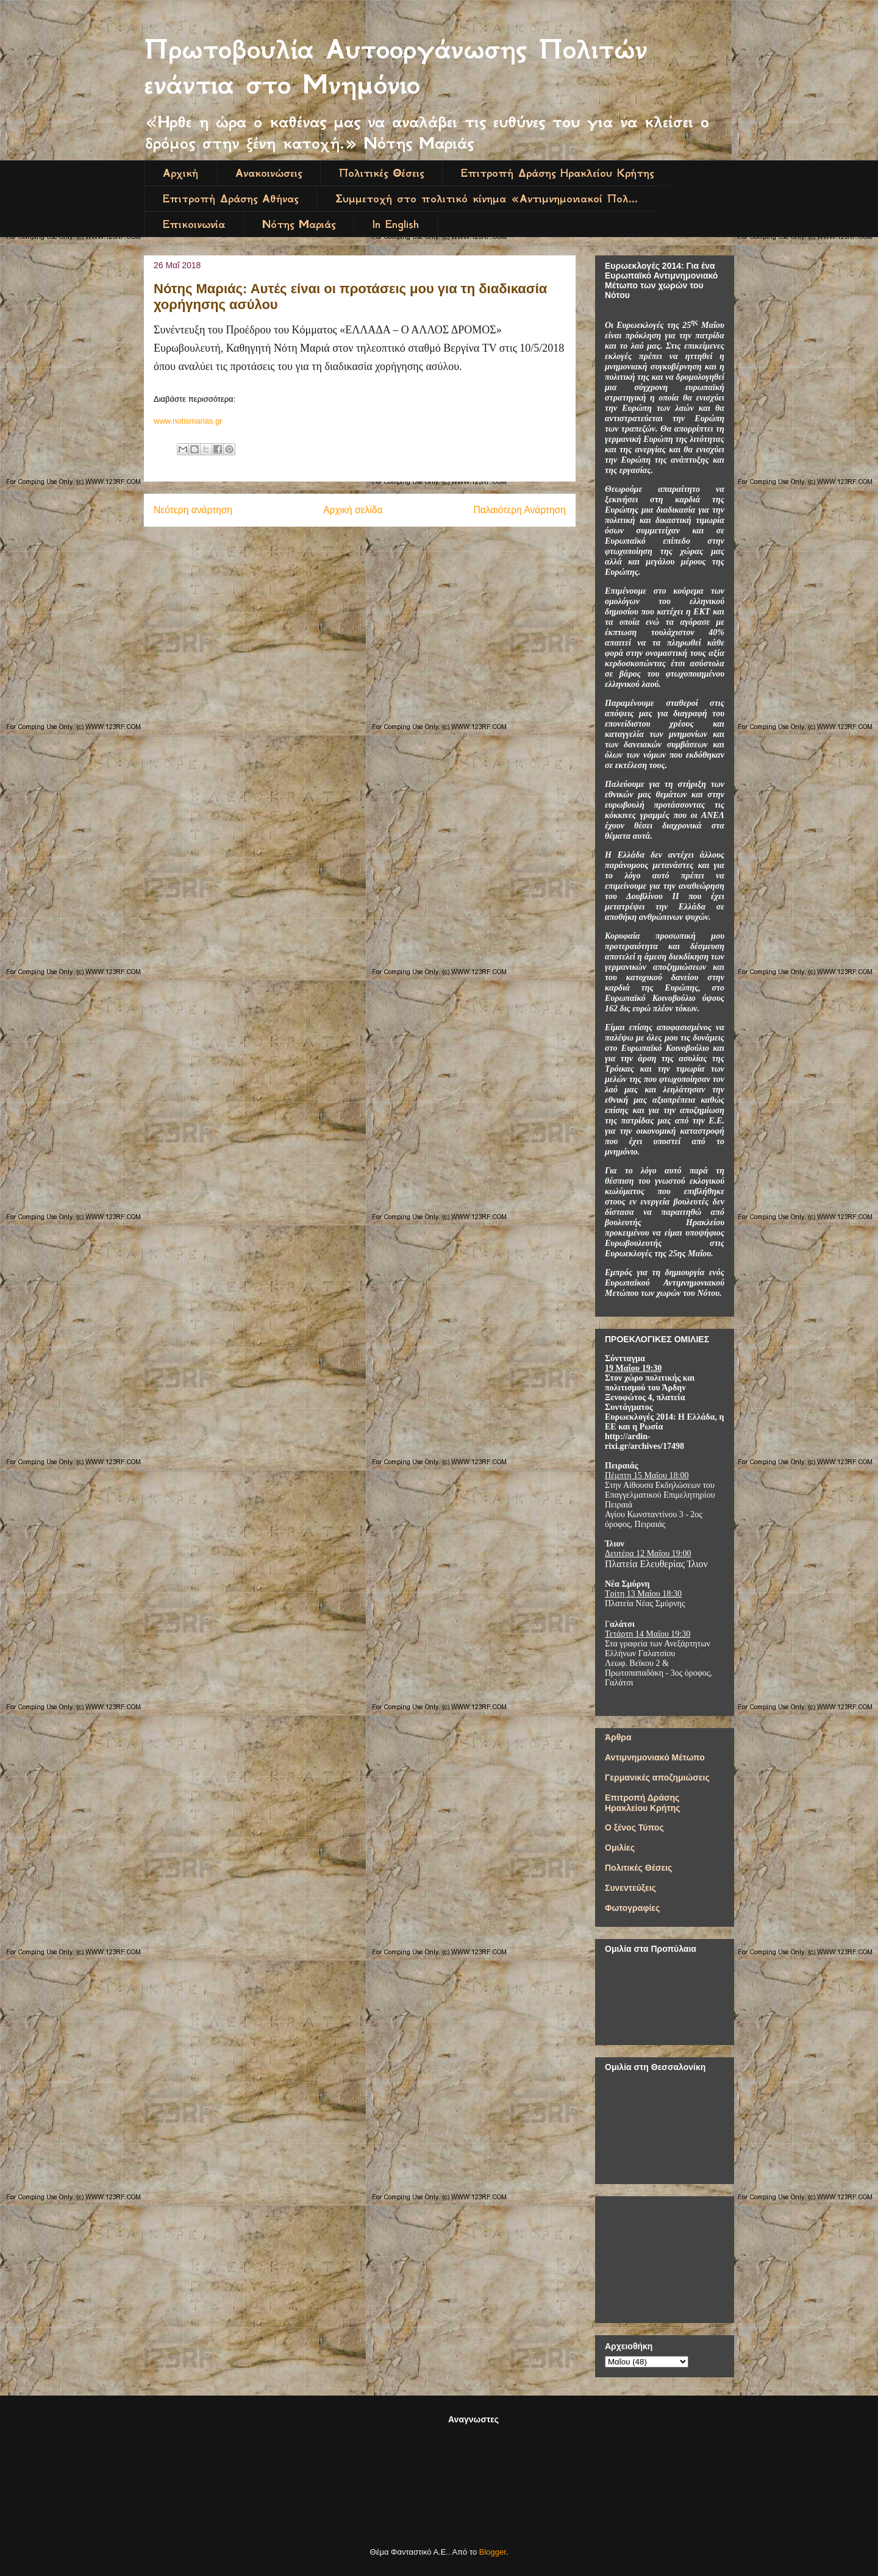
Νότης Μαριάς (298, 224)
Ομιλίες (620, 1847)
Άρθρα (618, 1737)
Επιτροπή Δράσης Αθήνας (230, 198)
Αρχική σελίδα (352, 510)
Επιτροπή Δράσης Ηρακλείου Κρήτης (557, 173)
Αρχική (180, 173)
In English (396, 224)
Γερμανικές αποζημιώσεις (657, 1777)
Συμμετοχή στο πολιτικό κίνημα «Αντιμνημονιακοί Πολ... (486, 198)
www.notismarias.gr (188, 420)
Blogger (492, 2551)
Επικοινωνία (194, 224)
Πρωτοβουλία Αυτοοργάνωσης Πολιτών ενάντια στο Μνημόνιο (396, 67)
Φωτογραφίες (632, 1908)
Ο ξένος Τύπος (634, 1827)
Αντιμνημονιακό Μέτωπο (655, 1757)
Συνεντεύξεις (630, 1888)
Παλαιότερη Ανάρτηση (519, 510)
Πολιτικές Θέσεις (381, 173)
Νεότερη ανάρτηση (193, 510)
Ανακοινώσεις (268, 173)
